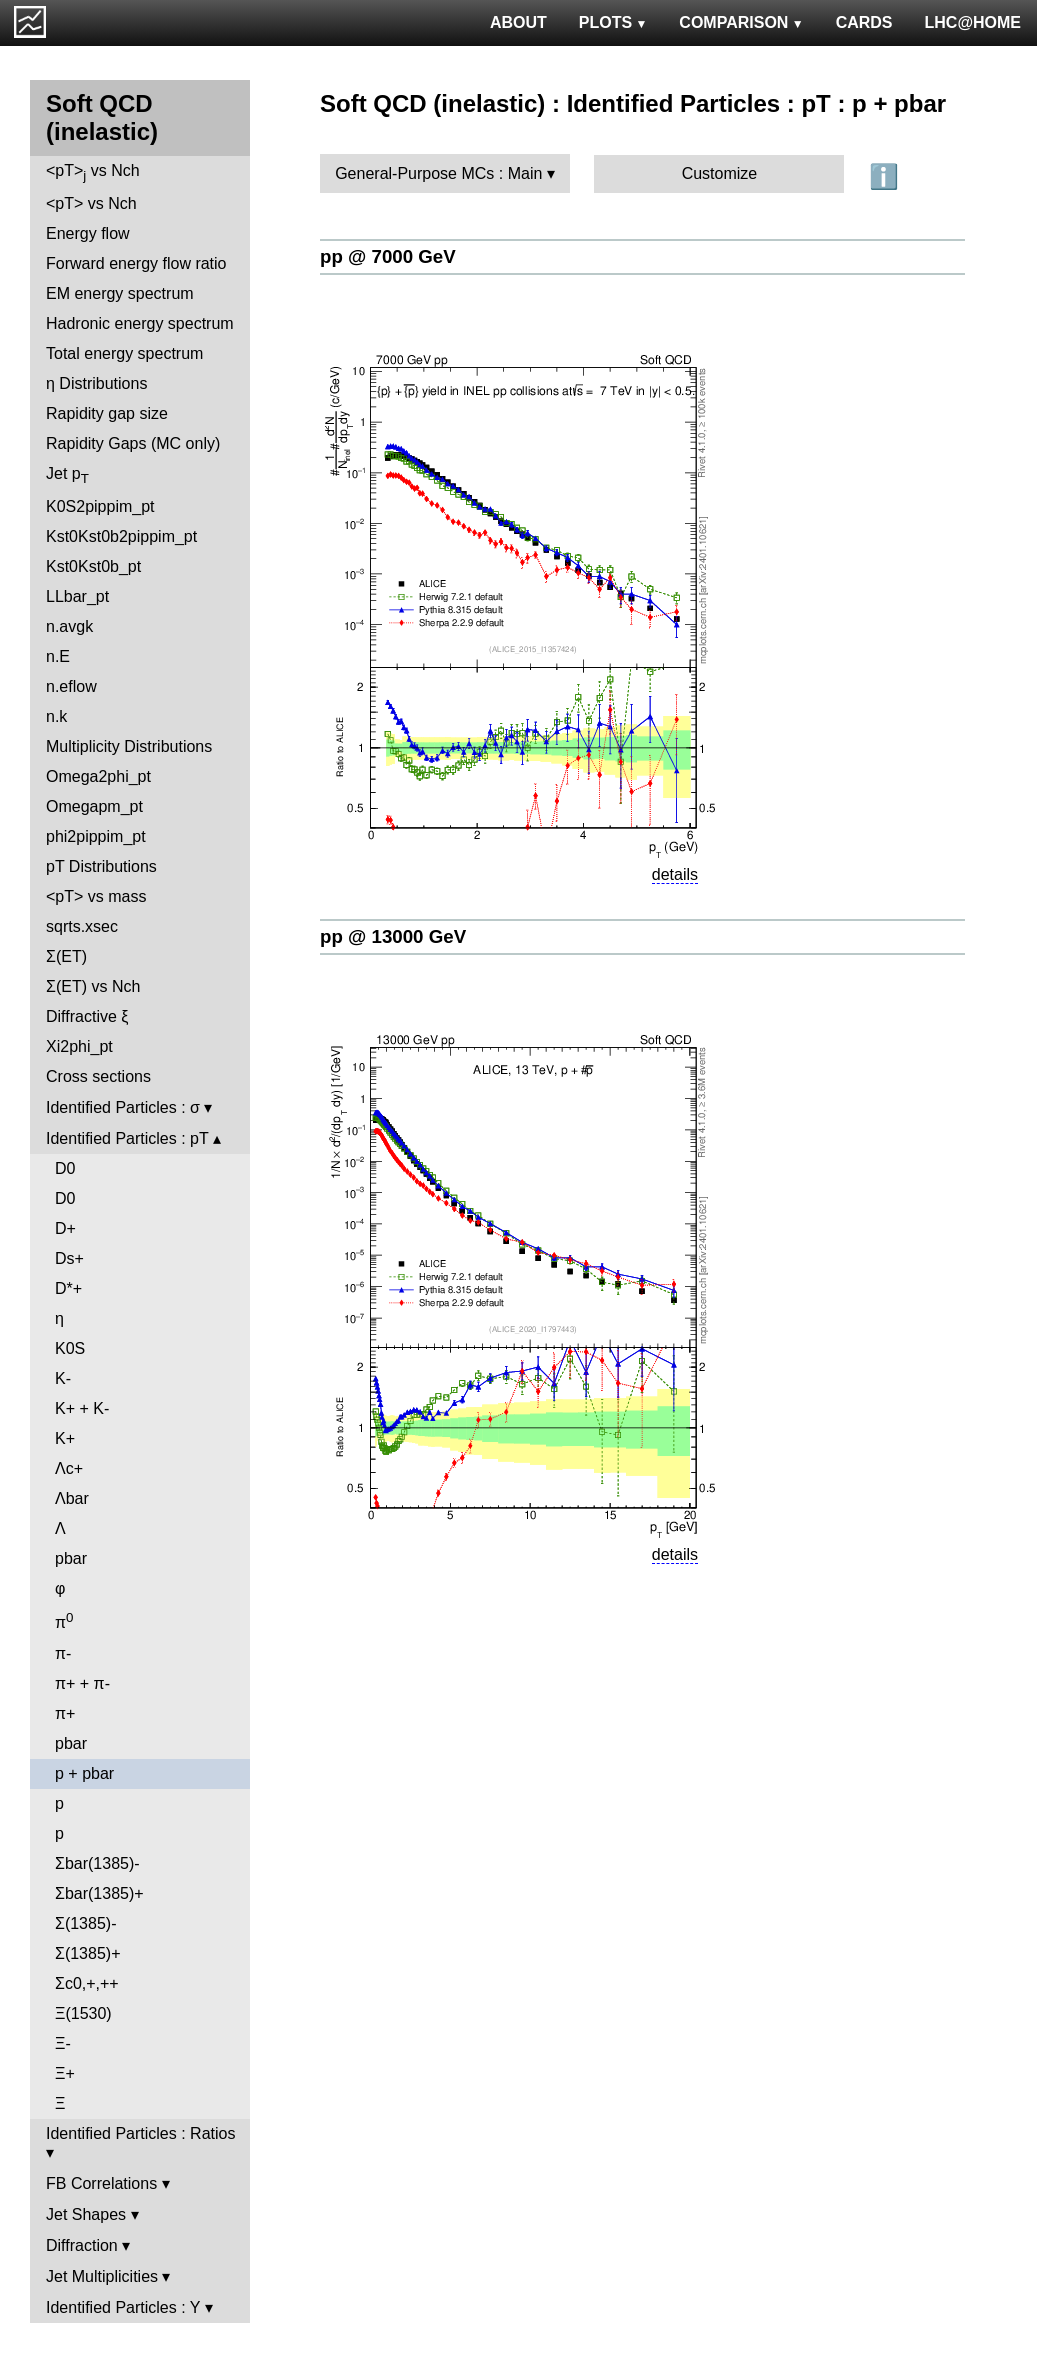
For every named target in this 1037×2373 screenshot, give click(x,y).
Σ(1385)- (85, 1923)
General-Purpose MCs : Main (438, 173)
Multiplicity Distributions (129, 746)
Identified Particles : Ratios (140, 2133)
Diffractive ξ (87, 1016)
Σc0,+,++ (87, 1983)
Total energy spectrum (124, 353)
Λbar (72, 1498)
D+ (65, 1228)
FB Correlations (101, 2183)
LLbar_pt (77, 596)
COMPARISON (741, 22)
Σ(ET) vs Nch (93, 986)
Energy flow (88, 233)
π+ (65, 1713)
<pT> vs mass (96, 896)
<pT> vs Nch (93, 172)
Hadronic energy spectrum (140, 323)
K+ (65, 1438)
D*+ (68, 1288)
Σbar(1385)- (97, 1863)
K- (63, 1378)
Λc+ (69, 1468)
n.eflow (71, 686)
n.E (58, 656)
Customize (720, 173)
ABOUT (518, 22)
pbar (71, 1558)
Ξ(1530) (83, 2013)
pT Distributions (101, 866)
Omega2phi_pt (98, 776)
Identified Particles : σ (123, 1107)
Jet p (67, 475)
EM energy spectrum (120, 293)
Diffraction (82, 2245)
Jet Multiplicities (102, 2276)
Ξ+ (65, 2073)
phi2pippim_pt (96, 836)
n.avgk (69, 626)
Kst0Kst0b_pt (93, 566)
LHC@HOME (973, 22)
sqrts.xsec (82, 926)
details (675, 874)
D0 (65, 1168)
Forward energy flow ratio (136, 263)
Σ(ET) (66, 956)
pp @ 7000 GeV (388, 256)
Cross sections (98, 1076)
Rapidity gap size (107, 413)
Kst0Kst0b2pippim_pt (121, 536)
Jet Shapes (86, 2214)
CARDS (864, 22)
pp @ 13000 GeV (393, 936)
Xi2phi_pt (79, 1046)
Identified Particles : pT (127, 1138)
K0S (70, 1348)
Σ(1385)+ (87, 1953)
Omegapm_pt (94, 806)
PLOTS (613, 22)
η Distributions (96, 383)
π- (63, 1653)
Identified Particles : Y (123, 2307)
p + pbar (84, 1773)
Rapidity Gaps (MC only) (133, 443)
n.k (56, 716)
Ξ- (63, 2043)
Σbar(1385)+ (99, 1893)
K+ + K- (82, 1408)
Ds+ (69, 1258)
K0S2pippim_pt (100, 506)
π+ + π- (82, 1683)
